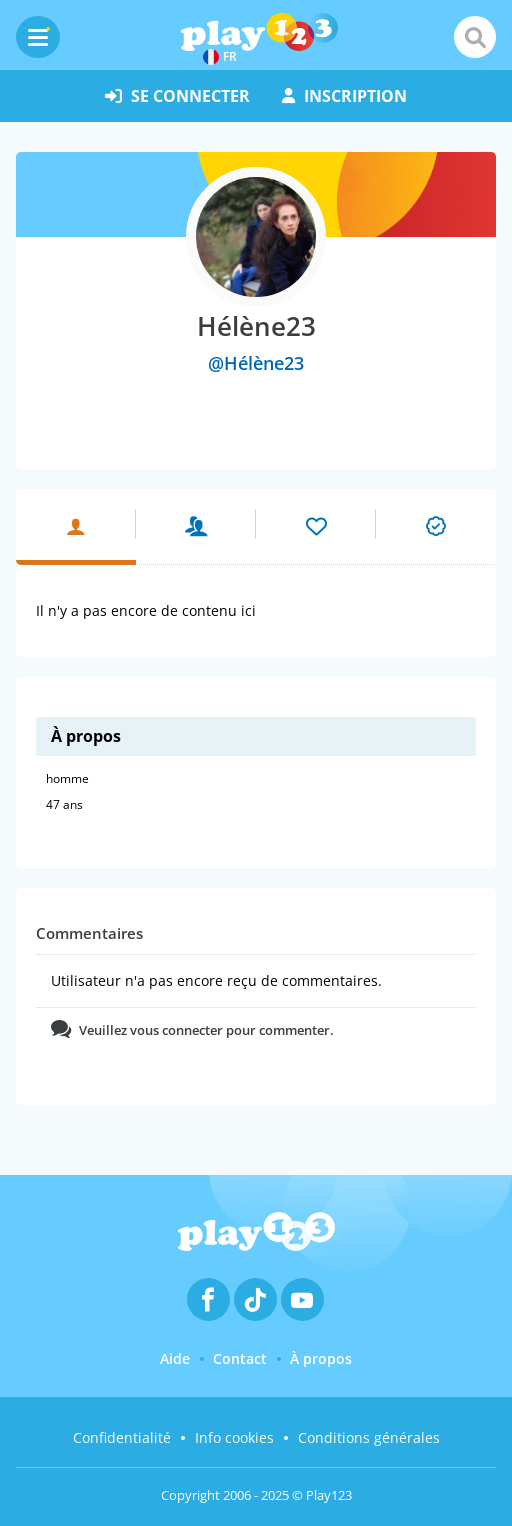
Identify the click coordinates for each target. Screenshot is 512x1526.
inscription (344, 96)
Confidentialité (122, 1437)
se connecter (177, 96)
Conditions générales (369, 1437)
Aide (175, 1358)
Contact (240, 1358)
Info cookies (234, 1437)
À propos (321, 1358)
